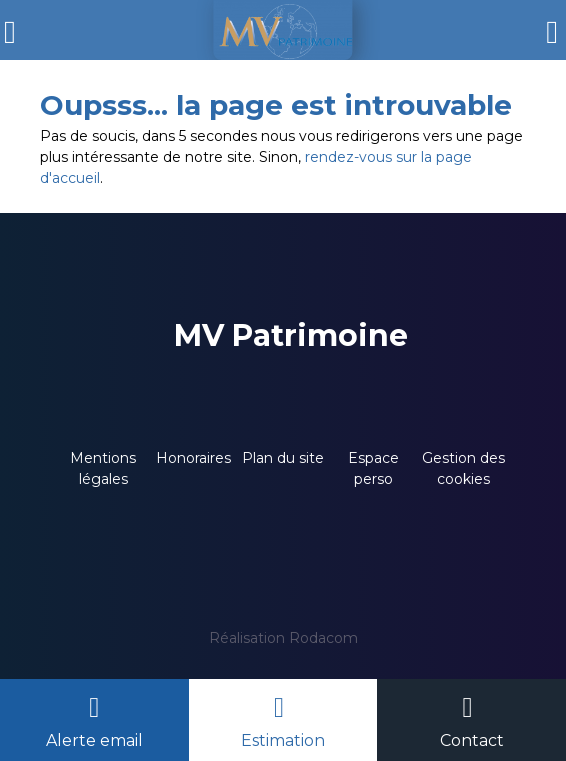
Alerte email (94, 740)
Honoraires (193, 458)
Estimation (283, 740)
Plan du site (283, 458)
